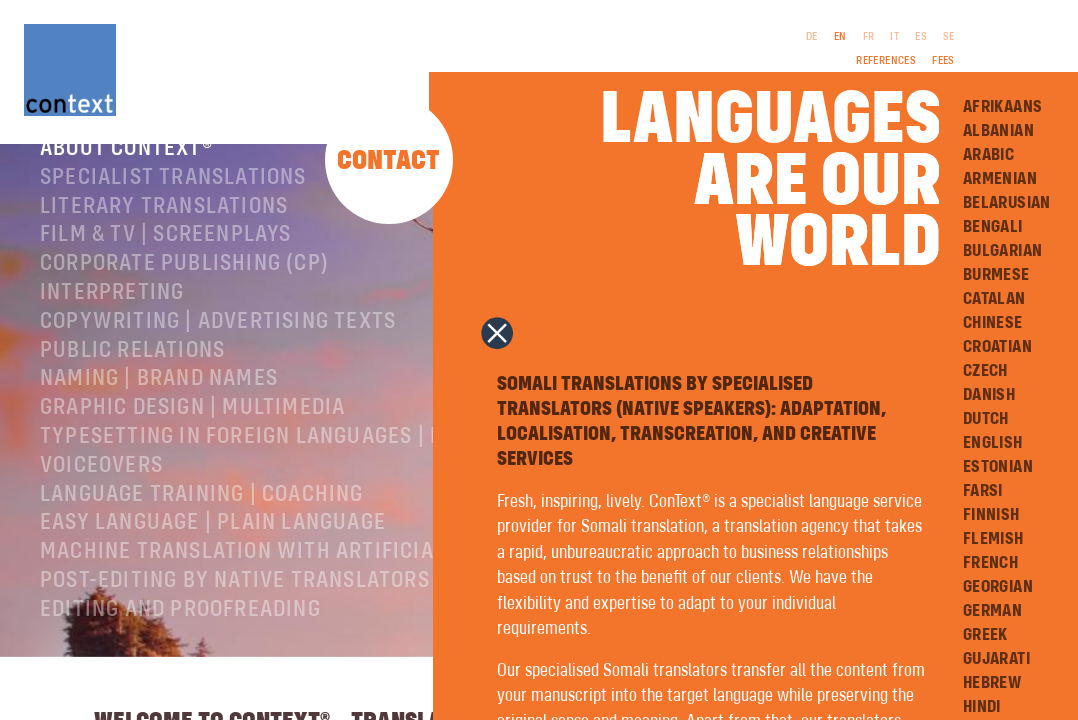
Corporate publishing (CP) (184, 295)
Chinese (993, 323)
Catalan (994, 299)
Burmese (996, 275)
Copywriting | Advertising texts (218, 353)
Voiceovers (101, 497)
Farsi (983, 491)
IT (894, 37)
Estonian (998, 467)
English (993, 443)
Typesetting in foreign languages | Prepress (286, 468)
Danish (989, 395)
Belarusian (1007, 203)
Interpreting (112, 324)
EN (840, 37)
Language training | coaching (202, 526)
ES (921, 37)
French (990, 563)
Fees (943, 61)
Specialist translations (173, 209)
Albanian (998, 131)
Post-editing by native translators (235, 612)
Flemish (993, 539)
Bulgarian (1003, 251)
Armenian (1000, 179)
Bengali (993, 227)
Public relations (132, 382)
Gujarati (996, 659)
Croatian (997, 347)
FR (869, 37)
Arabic (988, 155)
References (886, 61)
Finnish (991, 515)
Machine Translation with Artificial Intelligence (315, 583)
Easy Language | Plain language (213, 554)
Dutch (986, 419)
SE (949, 37)
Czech (985, 371)
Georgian (998, 587)
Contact (388, 161)
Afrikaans (1003, 107)
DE (812, 37)
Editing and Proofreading (180, 641)
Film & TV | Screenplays (166, 266)
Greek (985, 635)
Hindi (982, 707)
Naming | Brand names (159, 410)
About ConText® (126, 180)
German (992, 611)
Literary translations (164, 238)
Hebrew (992, 683)
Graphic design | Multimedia (192, 439)
